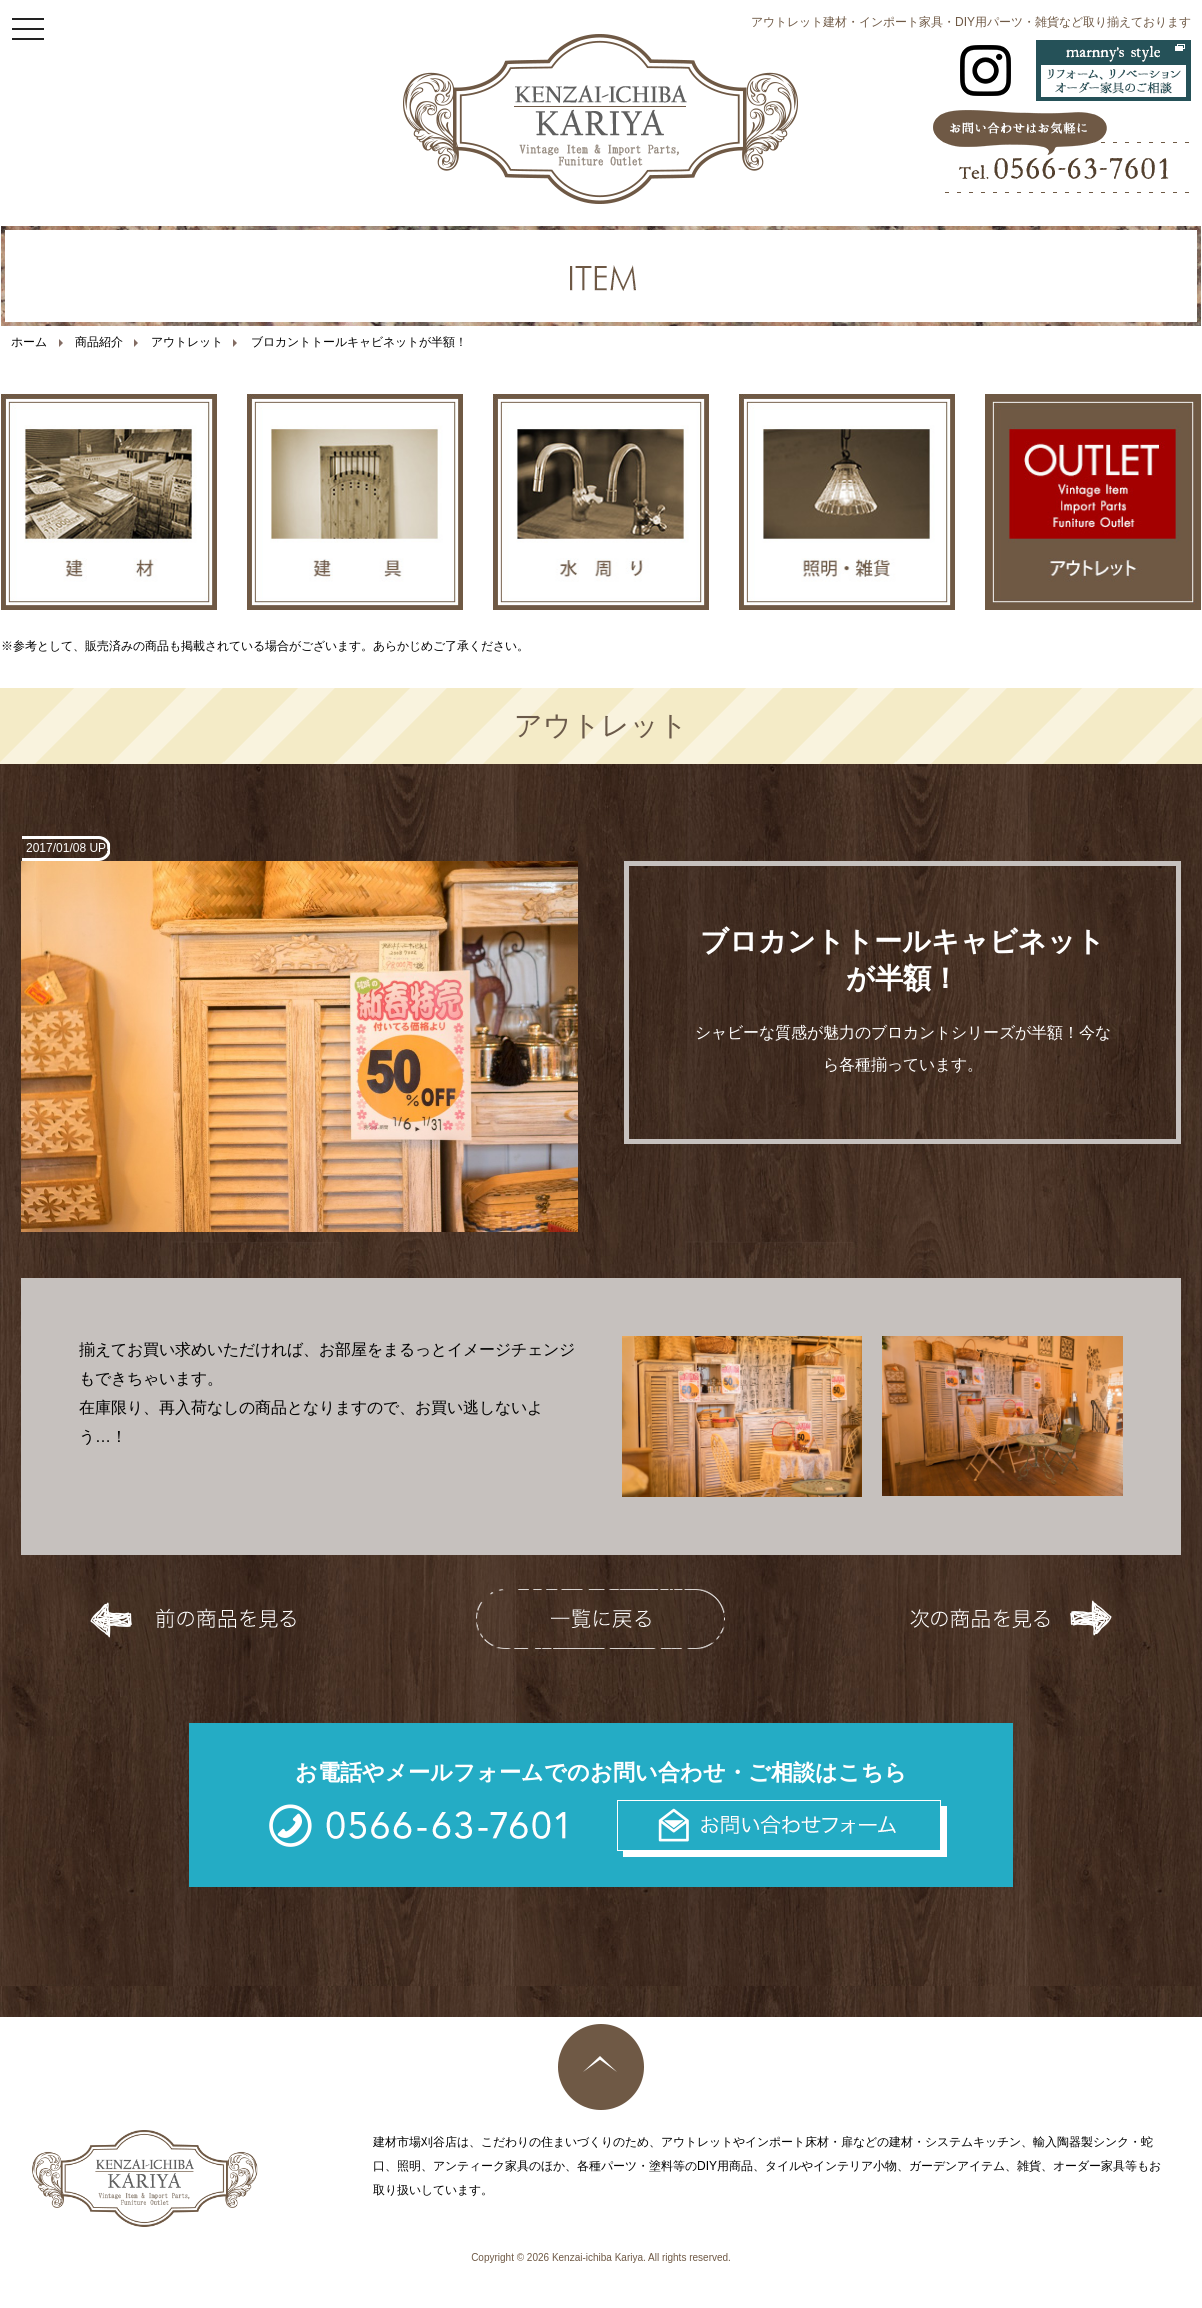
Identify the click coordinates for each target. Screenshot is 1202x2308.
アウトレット (187, 342)
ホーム (29, 342)
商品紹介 (99, 342)
